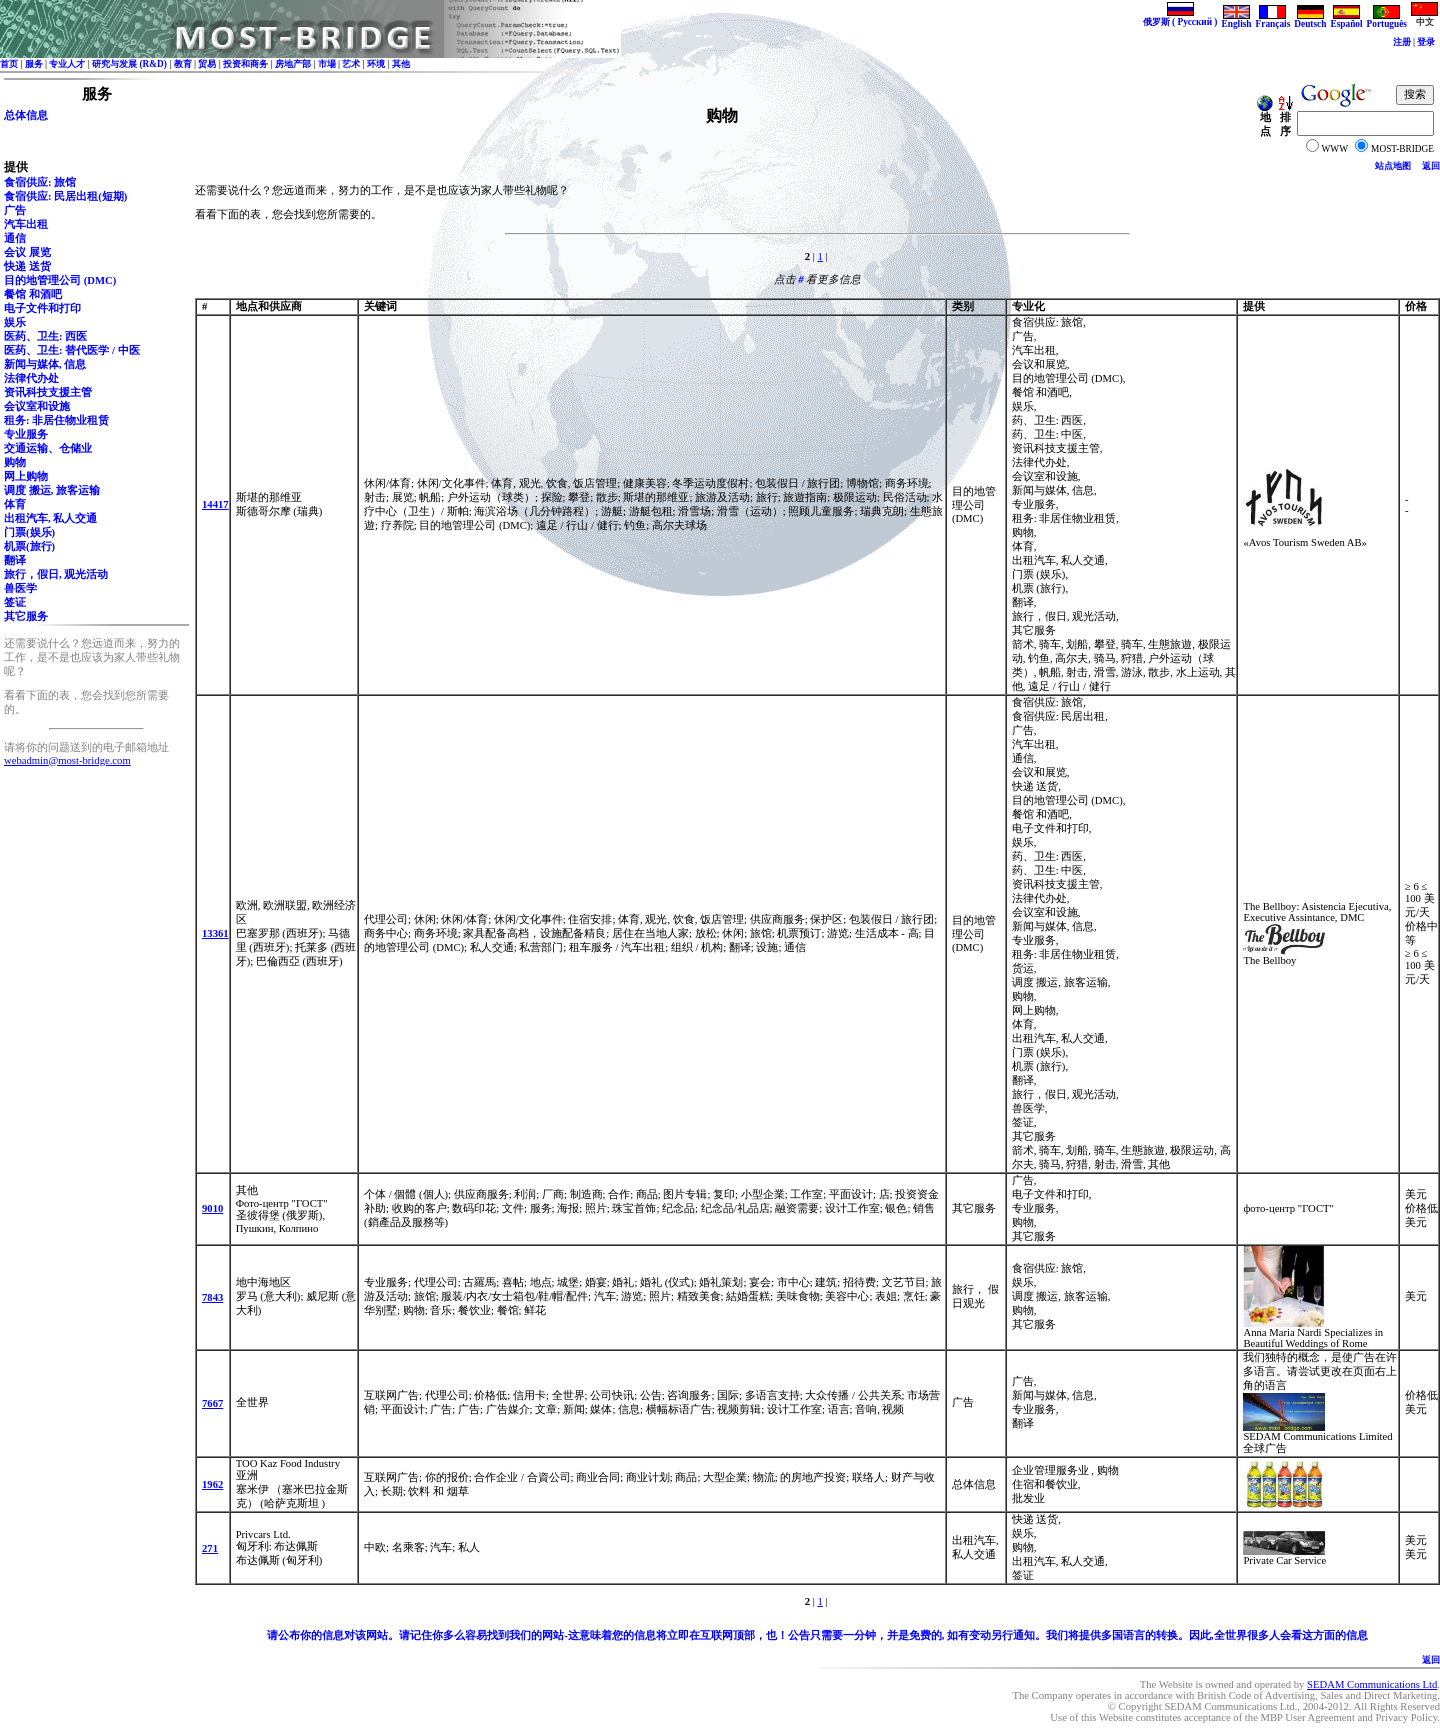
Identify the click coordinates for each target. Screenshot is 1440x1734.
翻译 (15, 560)
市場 (327, 64)
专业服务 (26, 434)
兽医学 (20, 588)
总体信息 (26, 115)
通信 (15, 238)
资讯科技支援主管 (48, 392)
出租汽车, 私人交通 (50, 518)
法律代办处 (31, 378)
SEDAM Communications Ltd (1372, 1684)
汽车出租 (26, 224)
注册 (1402, 42)
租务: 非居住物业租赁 (56, 420)
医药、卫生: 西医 (45, 336)
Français (1273, 20)
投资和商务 (245, 64)
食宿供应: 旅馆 (40, 182)
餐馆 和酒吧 (33, 294)
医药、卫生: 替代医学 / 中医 (72, 350)
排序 (1285, 119)
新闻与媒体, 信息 (45, 364)
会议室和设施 (37, 406)
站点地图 (1393, 166)
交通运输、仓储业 (48, 448)
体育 (15, 504)
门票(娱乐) (29, 532)
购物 (15, 462)
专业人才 (67, 64)
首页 (9, 64)
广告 (15, 210)
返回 (1431, 166)
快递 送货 (27, 266)
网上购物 (26, 476)
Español (1346, 20)
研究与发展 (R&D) (129, 64)
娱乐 (15, 322)
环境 (376, 64)
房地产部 (293, 64)
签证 (15, 602)
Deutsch (1310, 20)
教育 (183, 64)
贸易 (207, 64)
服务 (34, 64)
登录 (1426, 42)
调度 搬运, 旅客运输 (52, 490)
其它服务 (26, 616)
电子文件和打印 (42, 308)
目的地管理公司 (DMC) (60, 280)
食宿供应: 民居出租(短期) (65, 196)
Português (1387, 20)
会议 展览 (27, 252)
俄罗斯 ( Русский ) (1180, 17)
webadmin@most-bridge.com (67, 760)
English (1236, 20)
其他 (401, 64)
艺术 (351, 64)
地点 (1265, 119)
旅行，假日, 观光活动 (56, 574)
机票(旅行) (29, 546)
